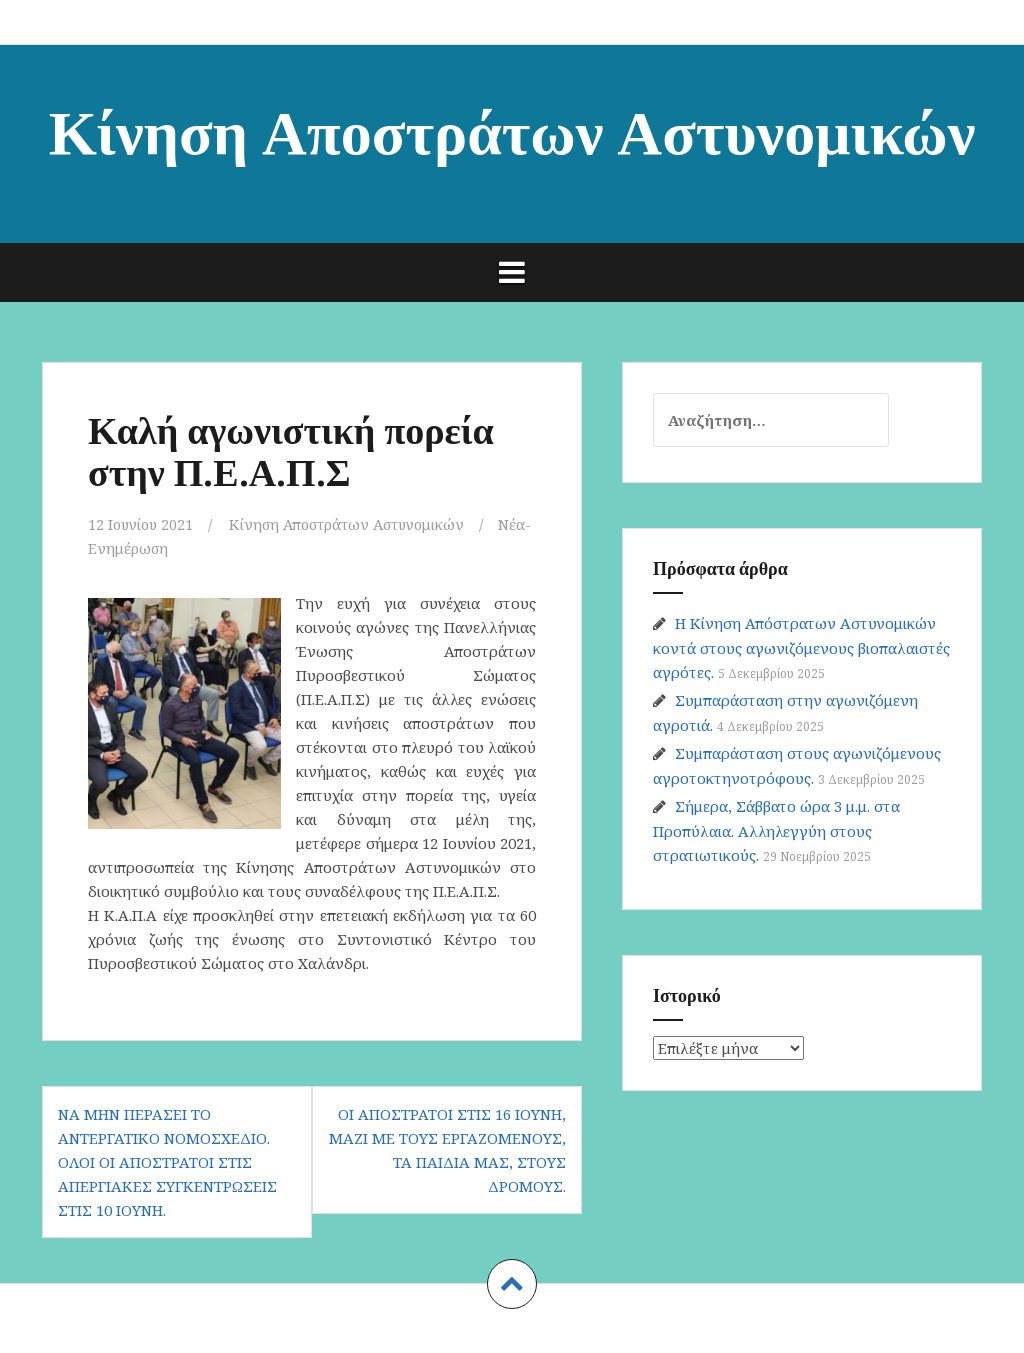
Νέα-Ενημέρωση (145, 548)
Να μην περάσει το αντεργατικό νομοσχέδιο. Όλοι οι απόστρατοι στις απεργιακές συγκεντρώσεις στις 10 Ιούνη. (167, 1161)
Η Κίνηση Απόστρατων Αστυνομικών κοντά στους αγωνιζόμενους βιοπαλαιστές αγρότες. (801, 647)
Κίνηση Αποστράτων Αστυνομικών (512, 128)
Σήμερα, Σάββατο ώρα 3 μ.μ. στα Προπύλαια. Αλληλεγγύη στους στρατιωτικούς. (776, 830)
